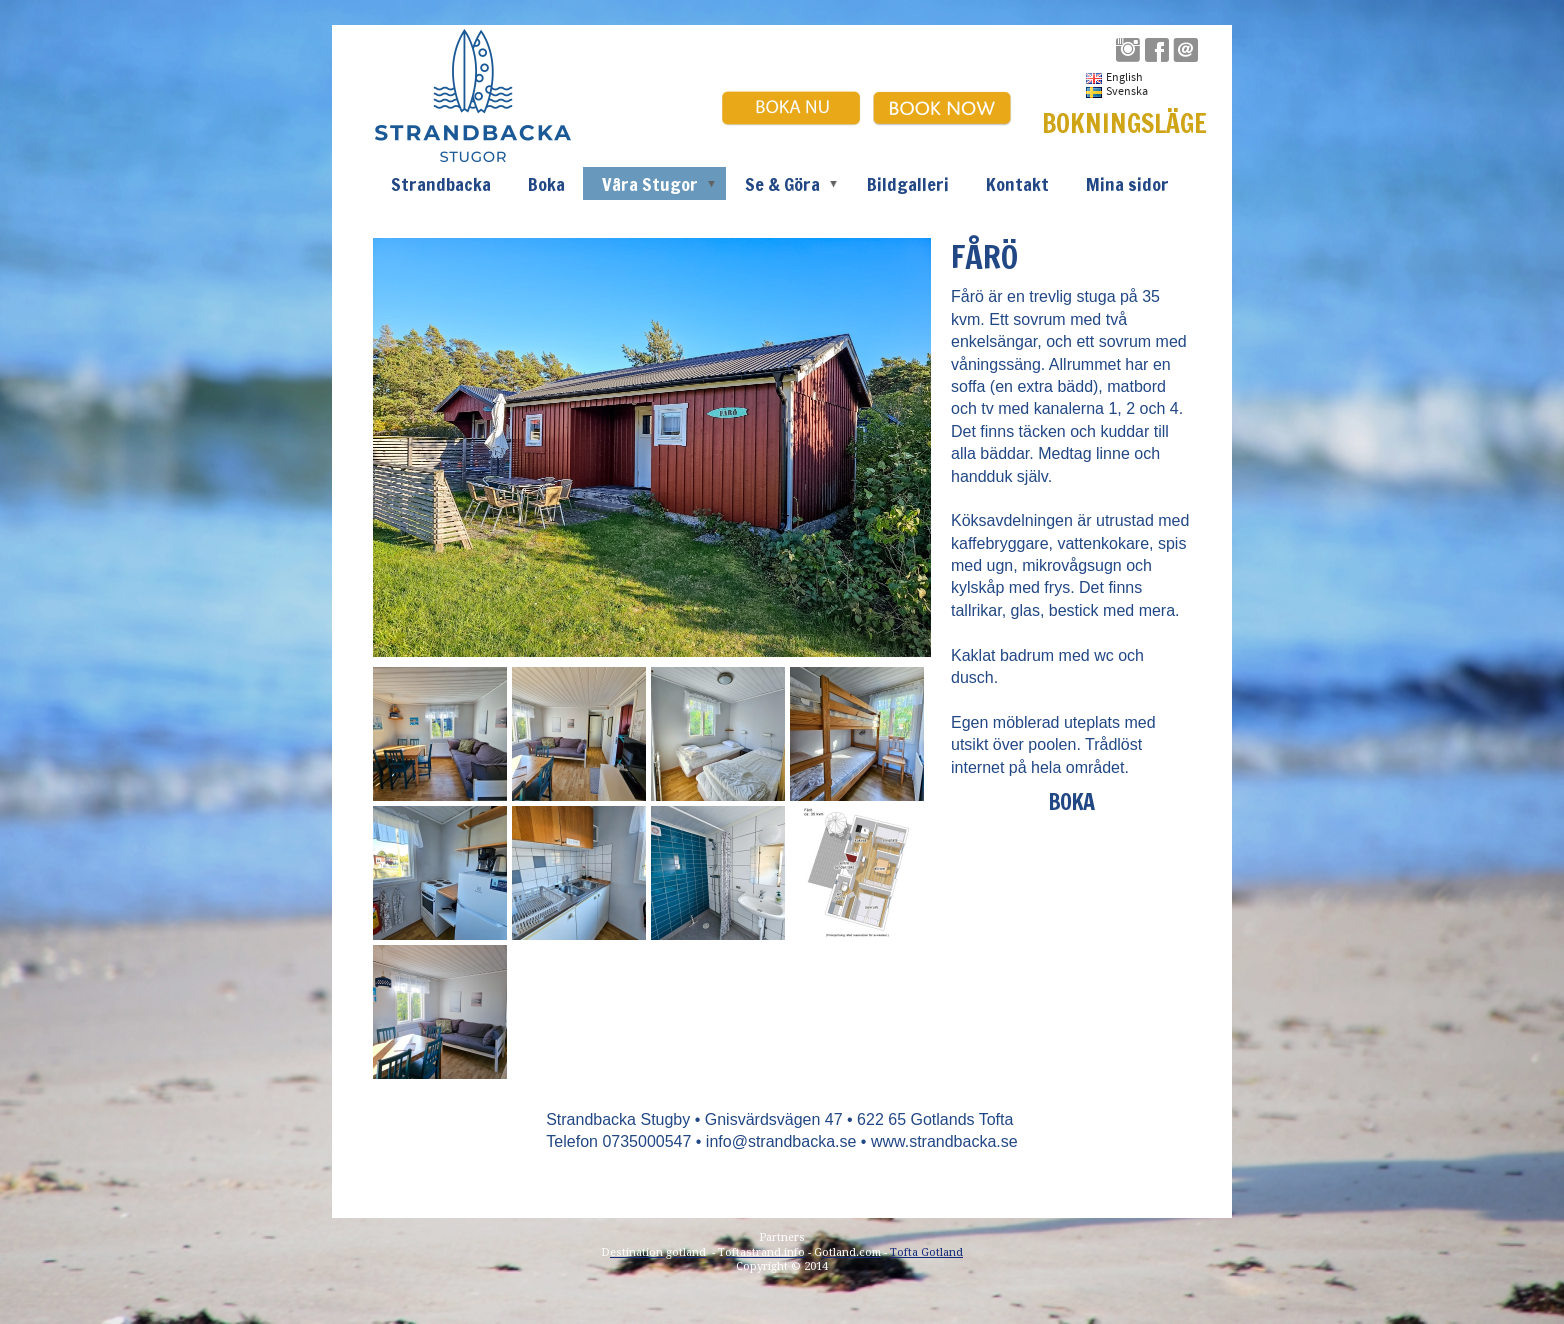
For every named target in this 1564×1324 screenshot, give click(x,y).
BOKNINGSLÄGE (1124, 123)
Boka (546, 184)
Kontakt (1017, 184)
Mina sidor (1127, 184)
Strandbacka (441, 184)
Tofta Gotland (926, 1252)
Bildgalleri (908, 184)
